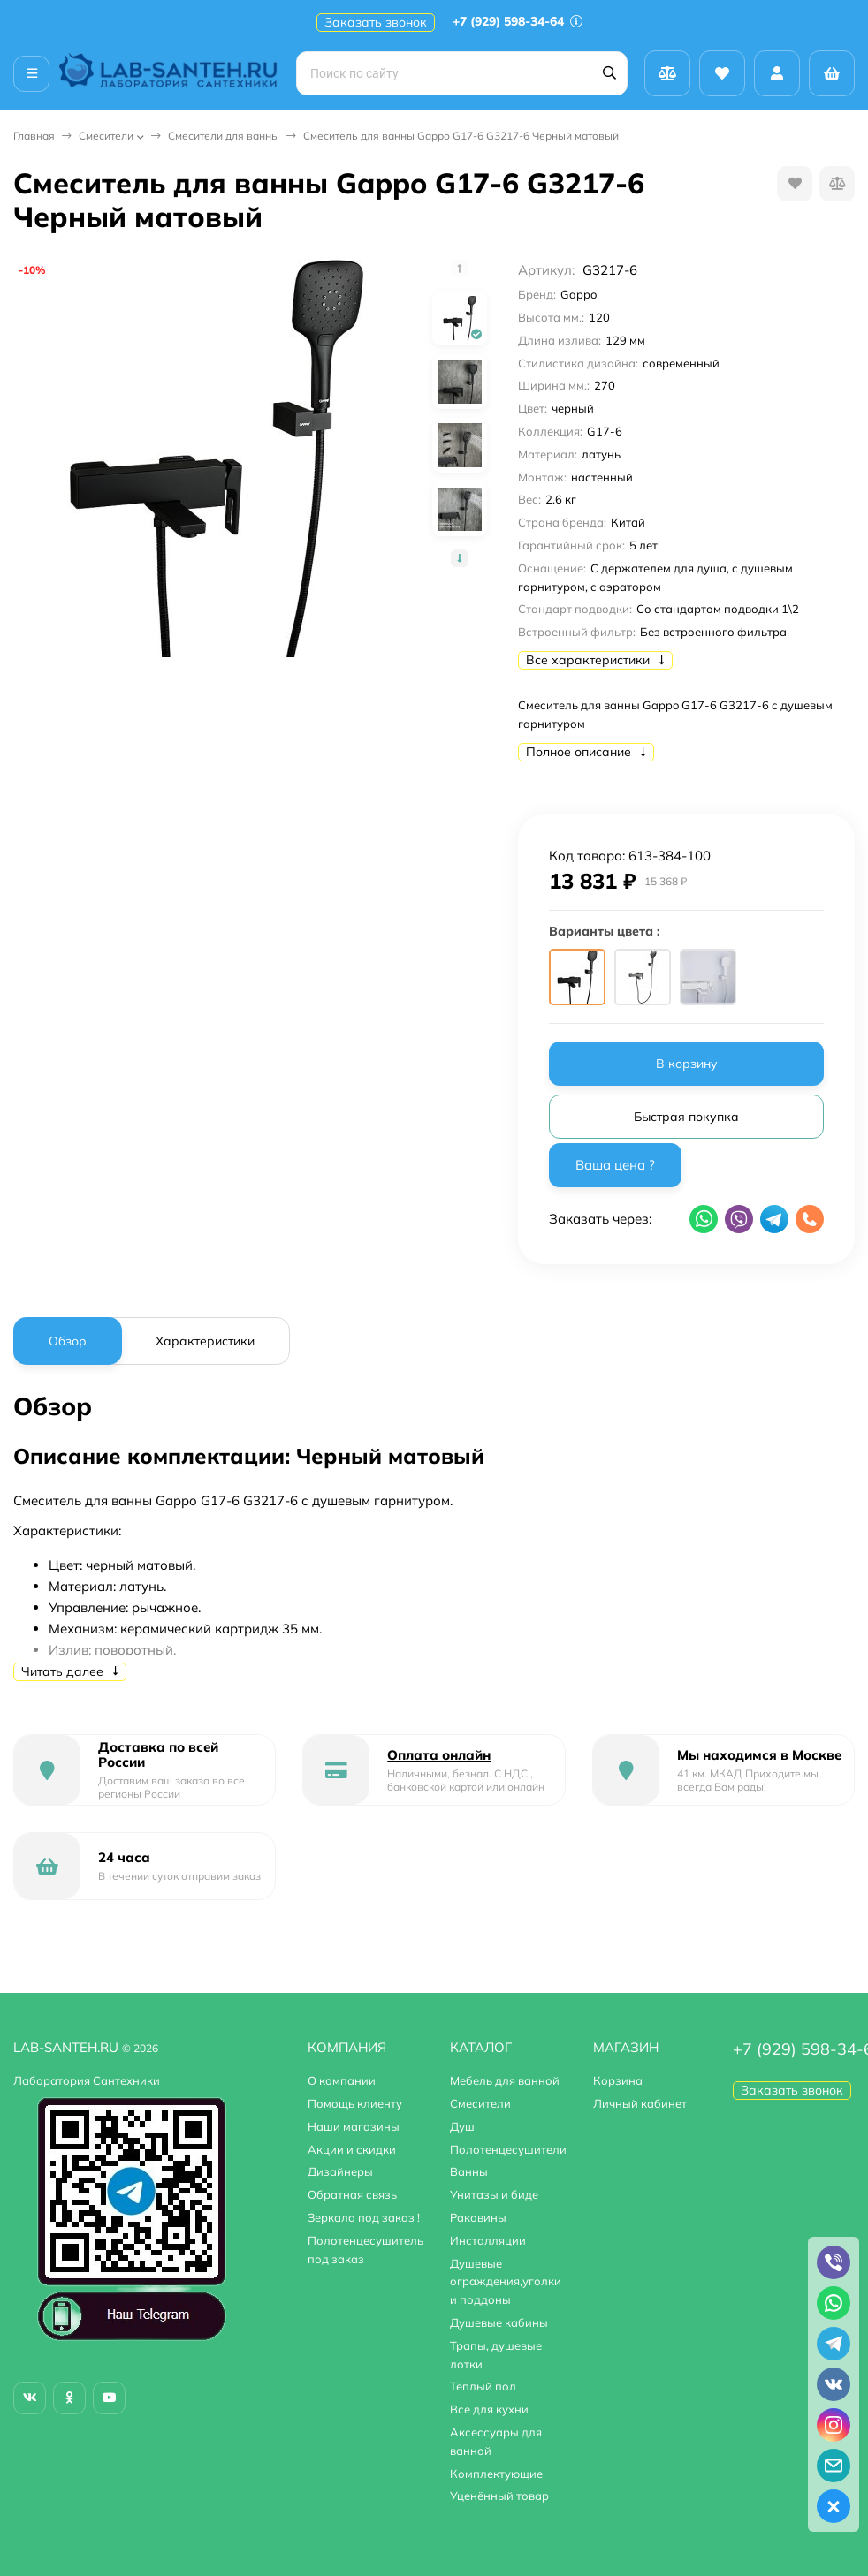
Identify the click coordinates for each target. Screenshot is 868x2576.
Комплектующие (496, 2473)
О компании (342, 2080)
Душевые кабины (499, 2322)
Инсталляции (488, 2240)
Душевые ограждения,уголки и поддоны (505, 2281)
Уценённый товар (499, 2496)
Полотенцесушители (508, 2149)
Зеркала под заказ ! (364, 2217)
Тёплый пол (483, 2386)
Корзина (618, 2080)
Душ (462, 2126)
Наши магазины (354, 2126)
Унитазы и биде (494, 2194)
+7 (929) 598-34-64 (517, 21)
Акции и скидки (352, 2149)
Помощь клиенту (355, 2103)
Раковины (478, 2217)
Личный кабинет (640, 2103)
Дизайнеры (340, 2171)
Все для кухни (489, 2409)
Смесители (106, 135)
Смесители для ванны (223, 135)
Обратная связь (352, 2194)
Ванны (469, 2171)
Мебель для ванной (505, 2080)
